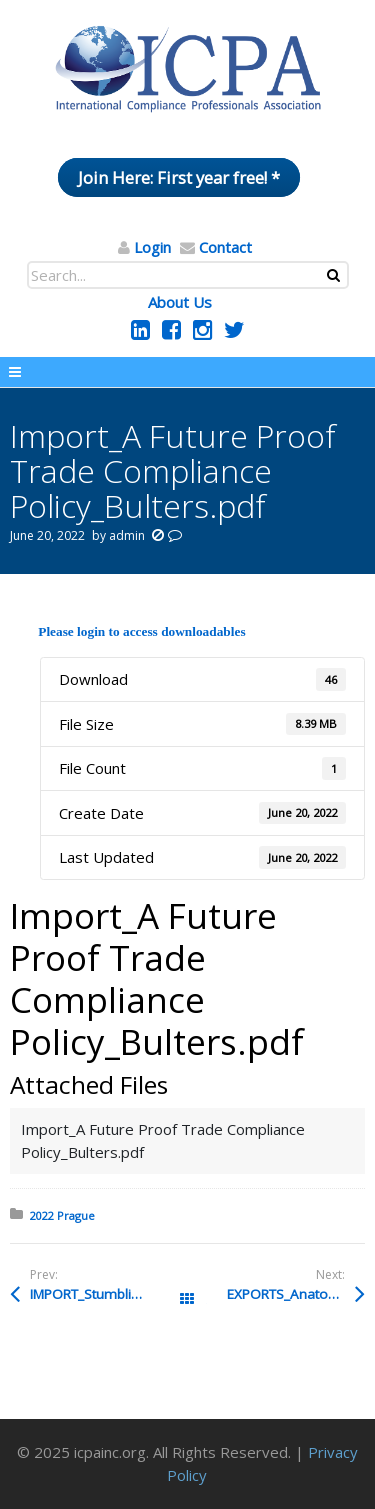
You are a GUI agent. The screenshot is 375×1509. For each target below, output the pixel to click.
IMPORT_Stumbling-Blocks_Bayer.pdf (108, 1294)
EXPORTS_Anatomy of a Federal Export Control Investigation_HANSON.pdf (295, 1294)
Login (152, 247)
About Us (180, 302)
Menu (187, 372)
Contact (225, 247)
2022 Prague (62, 1215)
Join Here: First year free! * (179, 177)
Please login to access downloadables (141, 631)
